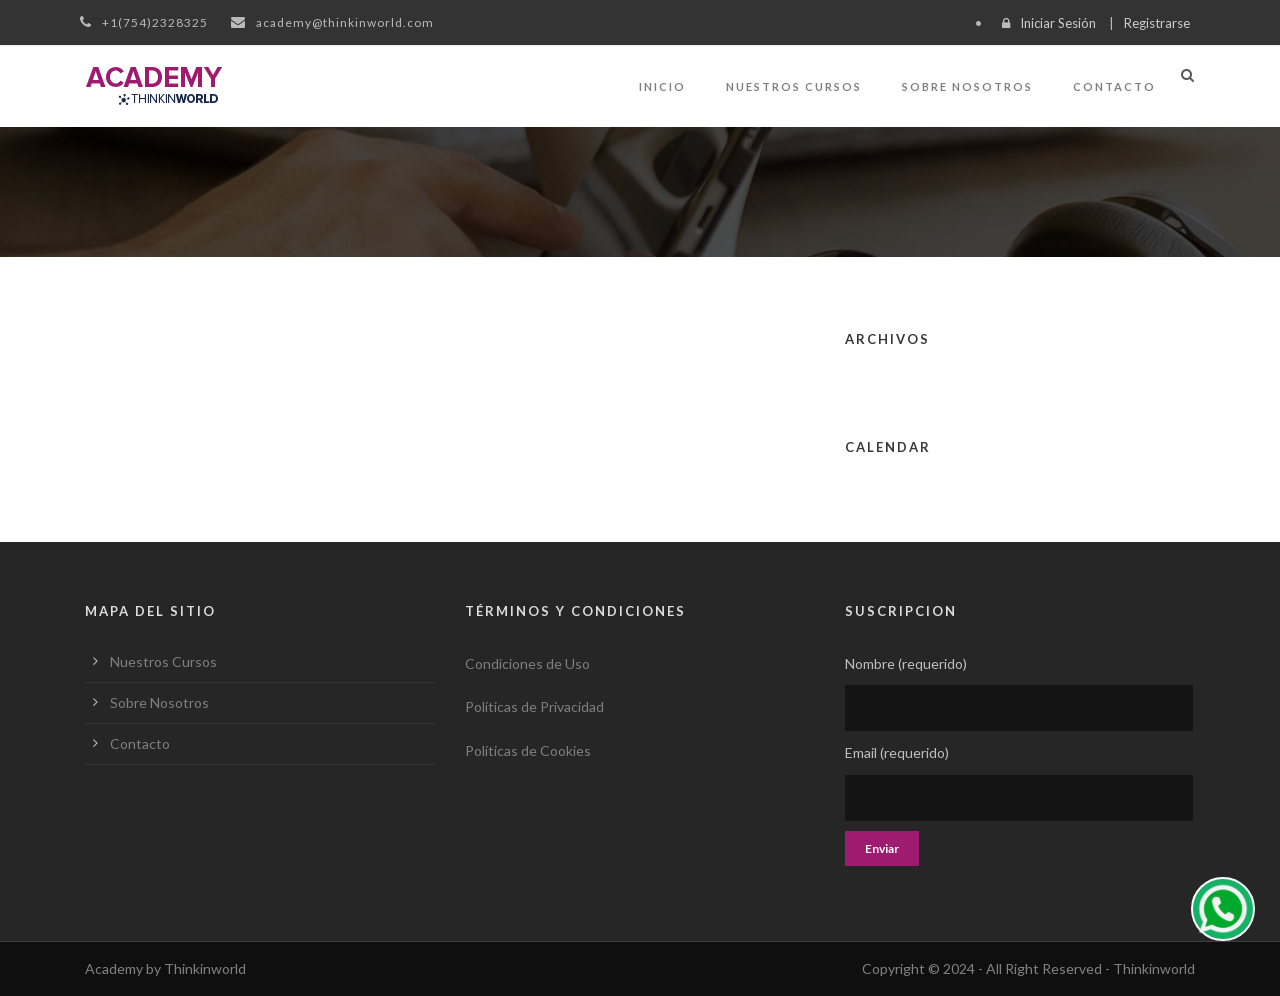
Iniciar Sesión (1058, 23)
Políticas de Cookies (528, 750)
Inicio (662, 86)
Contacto (1114, 86)
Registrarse (1157, 23)
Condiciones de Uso (527, 663)
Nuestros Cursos (794, 86)
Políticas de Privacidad (534, 706)
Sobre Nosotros (967, 86)
